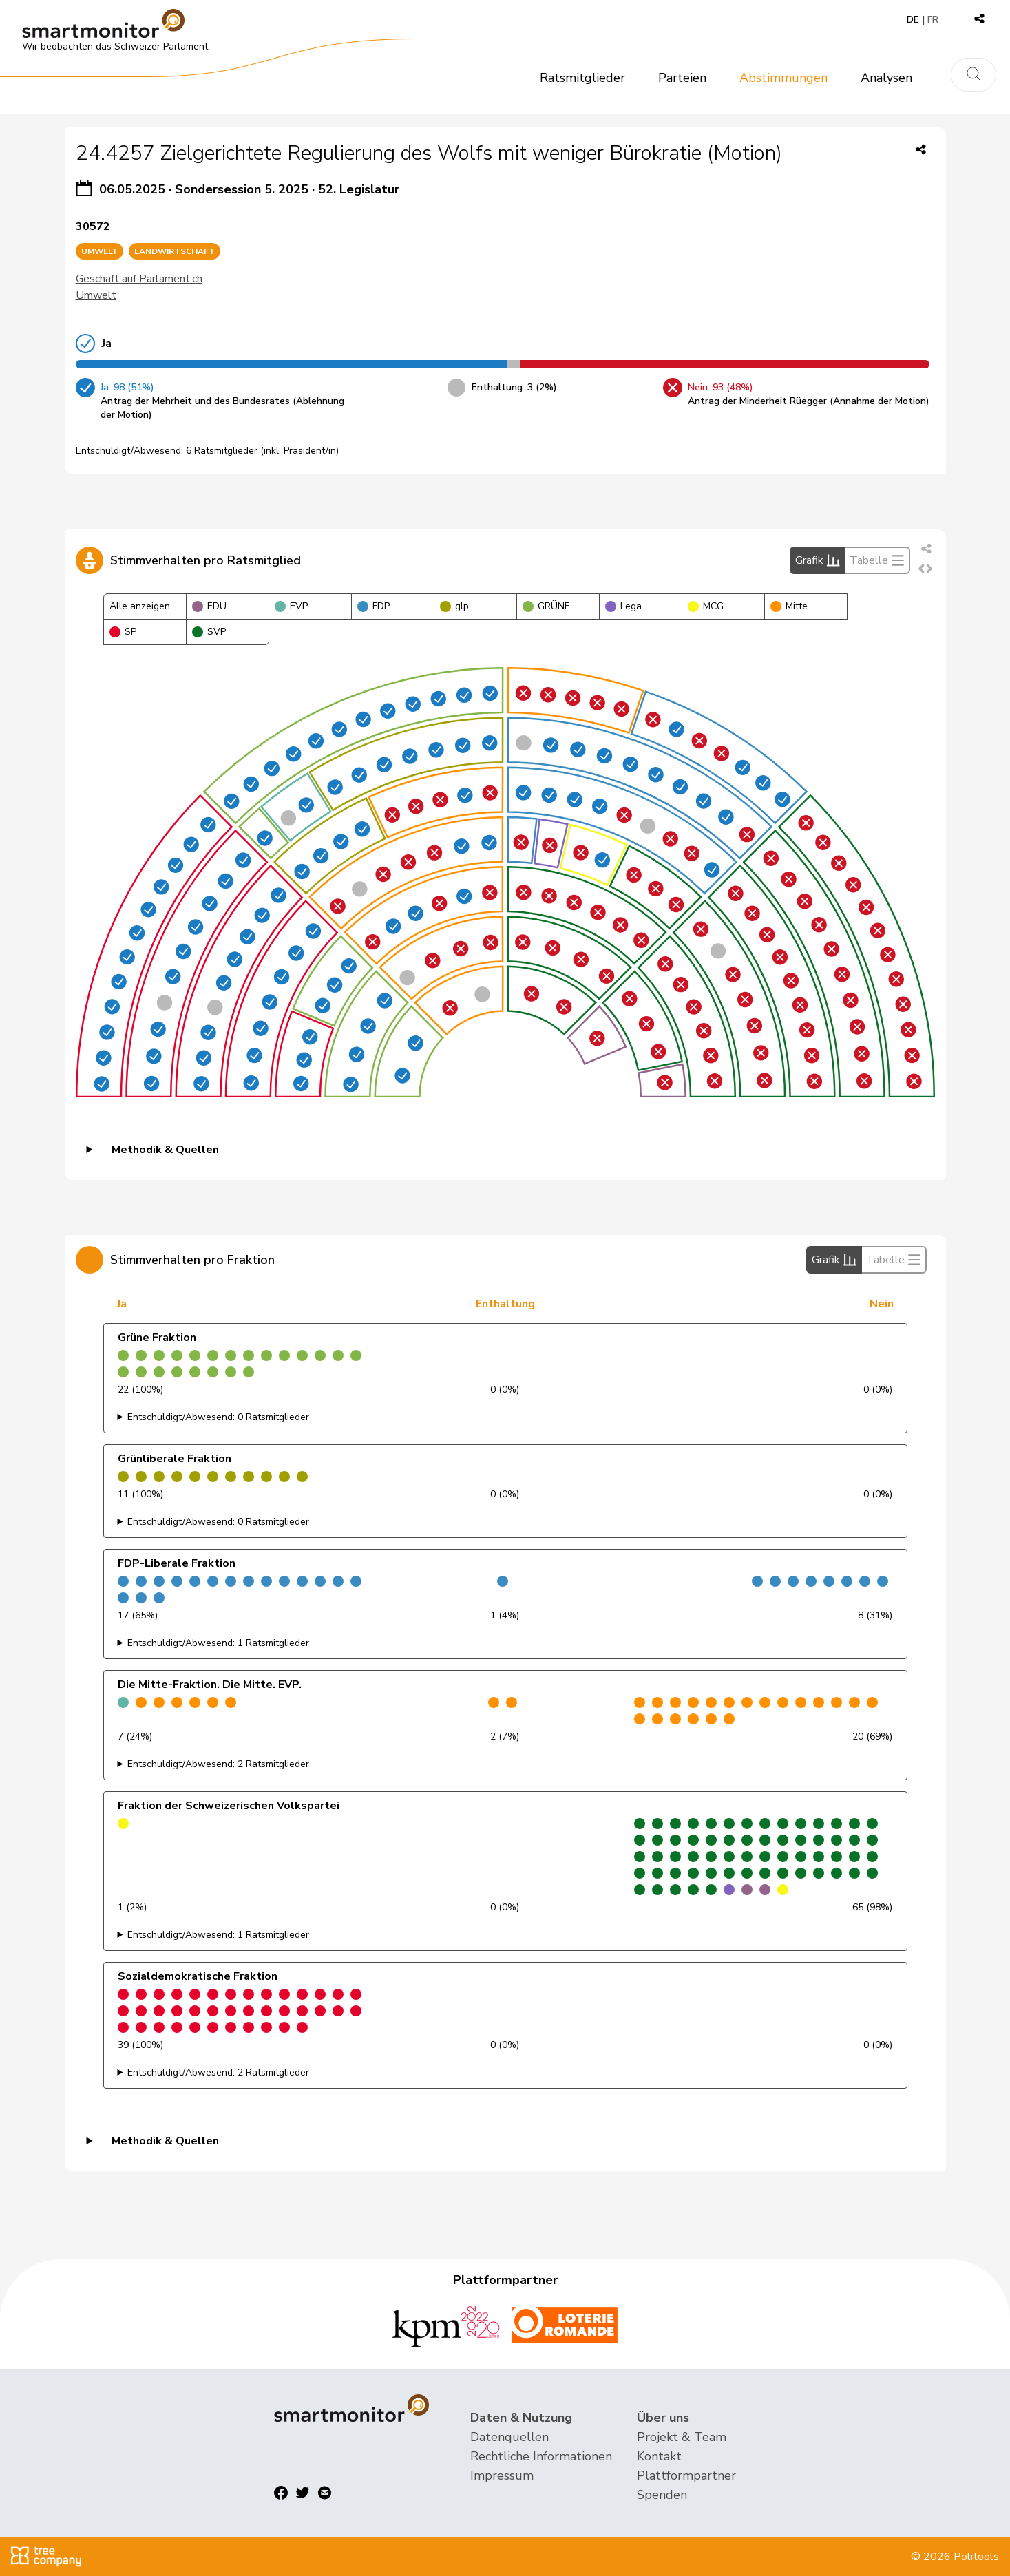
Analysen (886, 78)
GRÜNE (546, 606)
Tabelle (877, 560)
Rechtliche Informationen (541, 2456)
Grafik (817, 560)
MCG (706, 606)
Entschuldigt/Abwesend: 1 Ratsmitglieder (218, 1642)
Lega (623, 606)
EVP (291, 606)
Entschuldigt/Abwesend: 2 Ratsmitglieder (218, 1764)
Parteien (682, 78)
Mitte (789, 606)
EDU (209, 606)
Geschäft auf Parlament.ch (139, 278)
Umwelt (96, 295)
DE (913, 19)
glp (454, 606)
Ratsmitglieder (582, 78)
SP (122, 631)
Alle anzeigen (139, 606)
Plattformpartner (686, 2475)
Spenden (662, 2495)
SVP (209, 631)
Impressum (502, 2475)
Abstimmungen (783, 78)
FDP (373, 606)
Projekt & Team (681, 2437)
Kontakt (659, 2456)
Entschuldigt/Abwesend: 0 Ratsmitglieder (218, 1417)
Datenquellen (509, 2437)
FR (932, 19)
